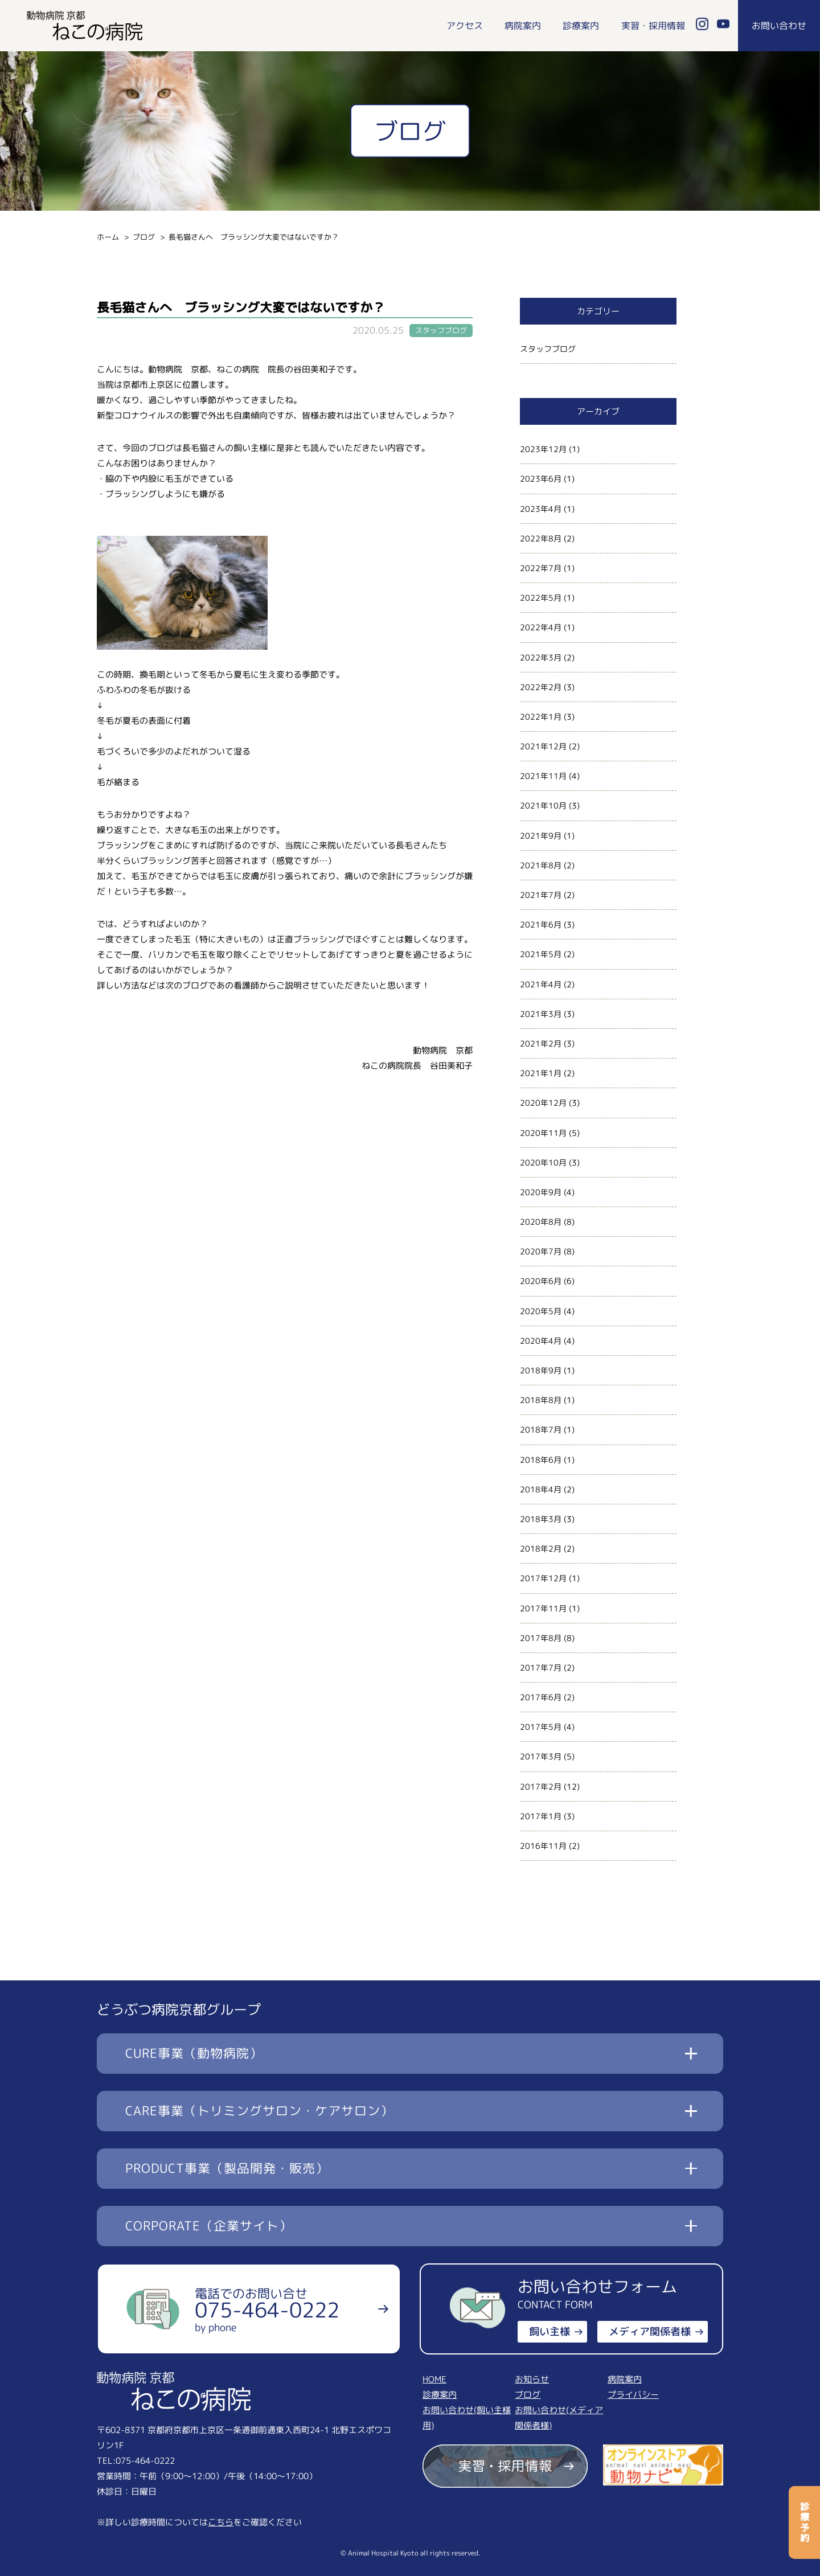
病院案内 (523, 25)
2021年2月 (540, 1043)
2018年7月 (540, 1429)
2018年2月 (540, 1548)
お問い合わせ (779, 25)
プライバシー (633, 2395)
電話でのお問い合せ (267, 2309)
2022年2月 (540, 687)
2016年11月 (543, 1845)
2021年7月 (540, 894)
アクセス (464, 25)
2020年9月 (540, 1192)
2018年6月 (540, 1459)
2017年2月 (540, 1786)
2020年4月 (540, 1340)
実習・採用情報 (653, 25)
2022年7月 (540, 568)
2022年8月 (540, 538)
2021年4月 (540, 984)
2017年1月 (540, 1816)
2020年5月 (540, 1311)
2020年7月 (540, 1251)
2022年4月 (540, 627)
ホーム (108, 237)
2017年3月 (540, 1756)
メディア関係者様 (650, 2331)
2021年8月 (540, 865)
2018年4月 (540, 1489)
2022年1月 (540, 716)
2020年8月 (540, 1221)
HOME (434, 2379)
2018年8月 (540, 1399)
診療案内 (581, 25)
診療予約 (804, 2522)
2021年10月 (543, 805)
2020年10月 (543, 1162)
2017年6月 (540, 1697)
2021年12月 (543, 746)
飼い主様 (549, 2331)
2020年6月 (540, 1280)
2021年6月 (540, 924)
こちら (220, 2522)
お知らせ (532, 2379)
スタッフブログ (548, 348)
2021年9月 (540, 835)
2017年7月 (540, 1667)
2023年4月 (540, 508)
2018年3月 (540, 1518)
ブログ (144, 237)
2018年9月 (540, 1370)
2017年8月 (540, 1637)
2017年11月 (543, 1608)
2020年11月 (543, 1132)
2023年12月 (543, 449)
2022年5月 (540, 597)
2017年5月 (540, 1726)
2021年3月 (540, 1013)
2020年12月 (543, 1102)
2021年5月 (540, 954)
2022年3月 (540, 657)
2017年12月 (543, 1578)
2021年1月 (540, 1073)
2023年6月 (540, 478)
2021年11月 (543, 775)
